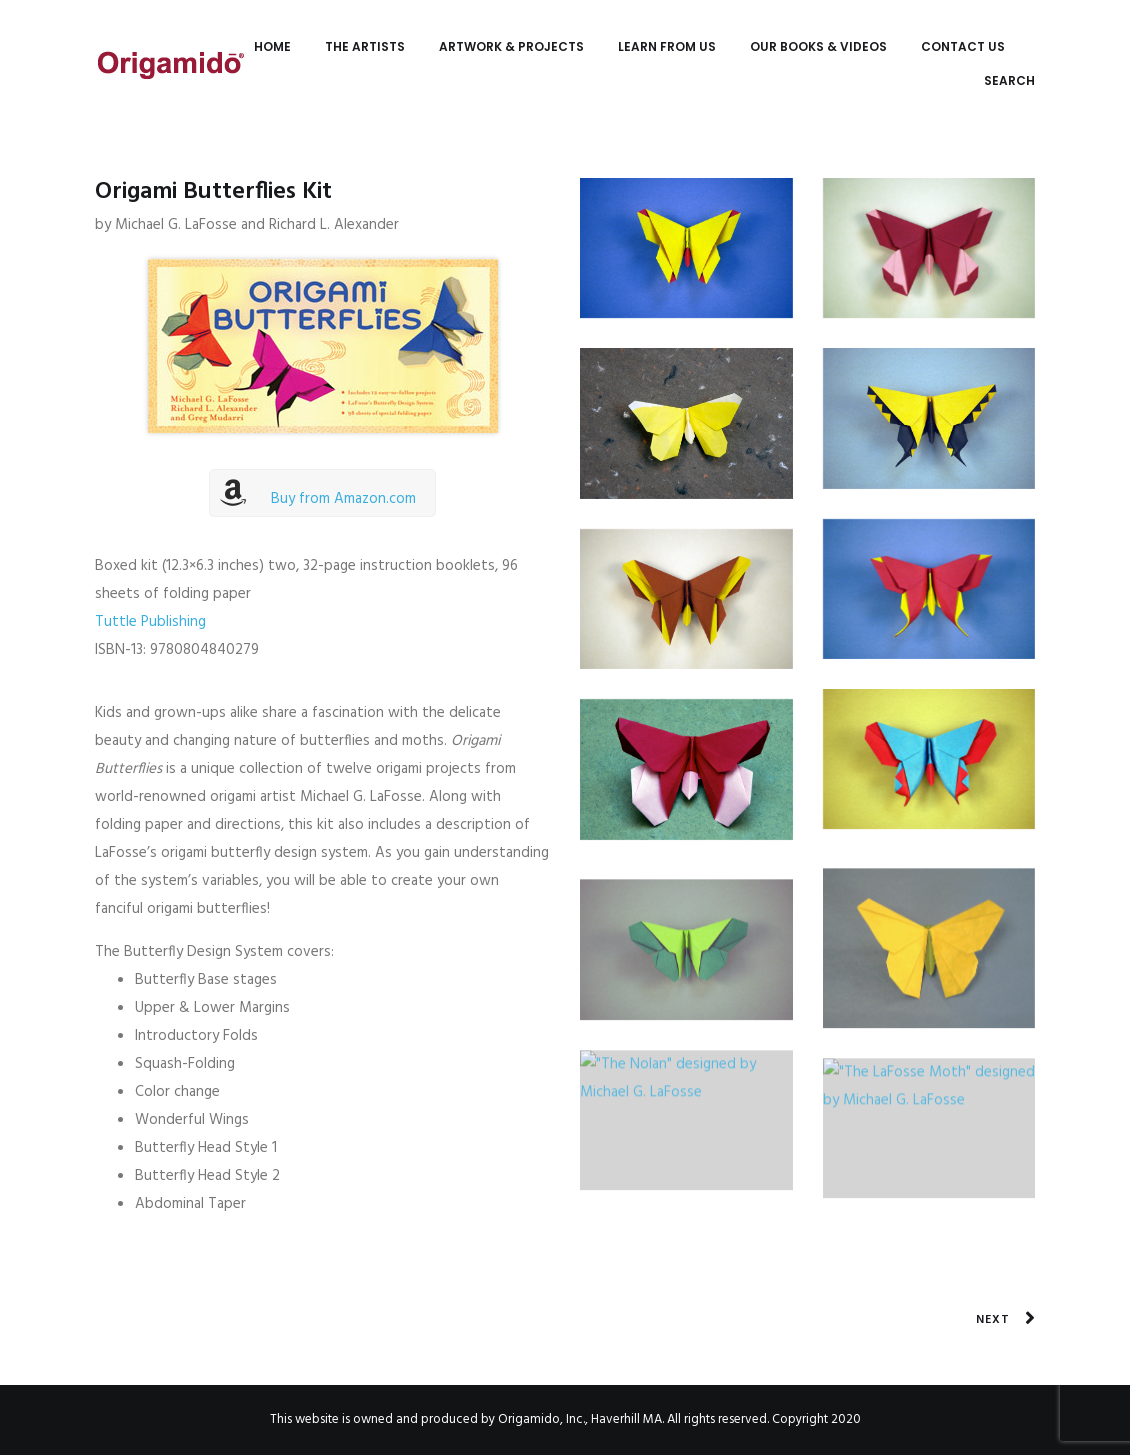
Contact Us (963, 46)
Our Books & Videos (818, 46)
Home (272, 46)
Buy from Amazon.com (343, 499)
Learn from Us (667, 46)
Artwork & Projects (511, 46)
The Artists (365, 46)
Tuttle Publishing (150, 622)
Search (1009, 80)
